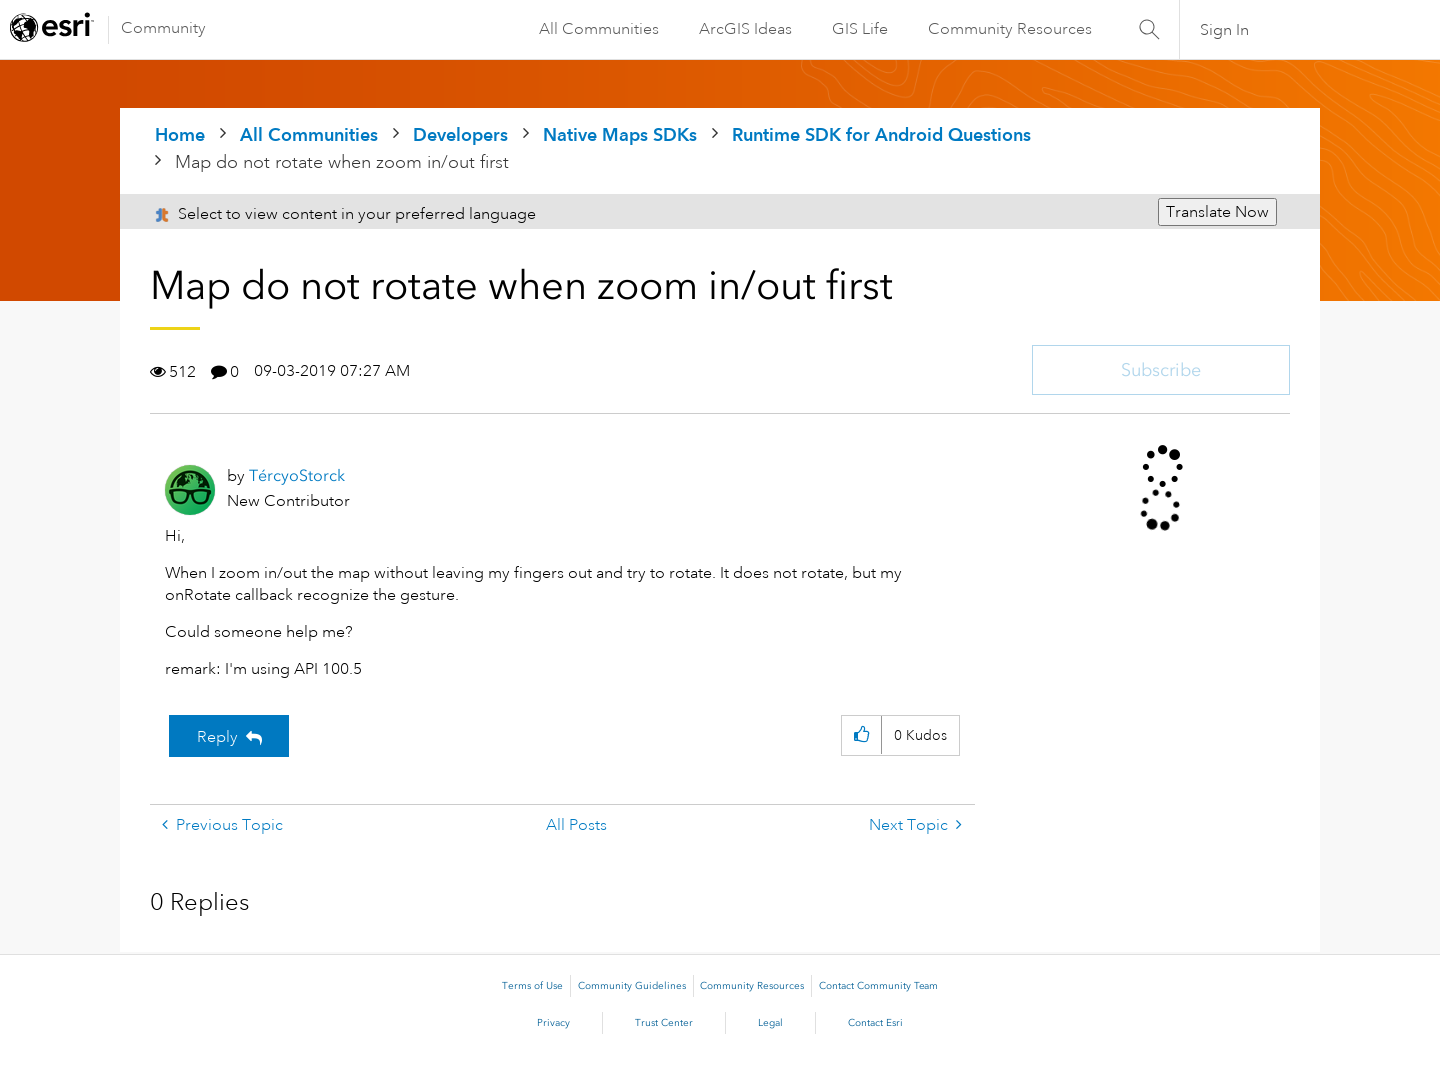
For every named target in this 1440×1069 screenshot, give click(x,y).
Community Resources (1010, 29)
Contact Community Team (878, 986)
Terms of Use (532, 986)
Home (180, 134)
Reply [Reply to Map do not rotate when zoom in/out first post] (217, 737)
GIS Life (860, 29)
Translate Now (1217, 212)
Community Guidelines (632, 986)
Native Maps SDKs (620, 134)
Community (163, 28)
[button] (861, 735)
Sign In (1224, 30)
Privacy (553, 1023)
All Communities (599, 29)
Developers (460, 134)
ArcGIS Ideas (745, 29)
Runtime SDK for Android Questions (881, 134)
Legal (770, 1023)
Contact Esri (875, 1023)
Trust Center (664, 1023)
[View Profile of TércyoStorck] (297, 475)
